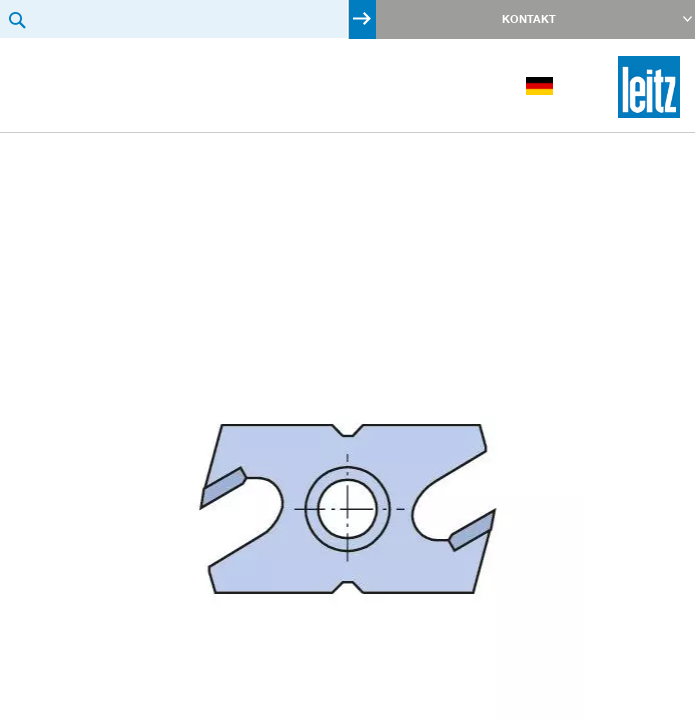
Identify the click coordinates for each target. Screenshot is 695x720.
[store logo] (649, 87)
